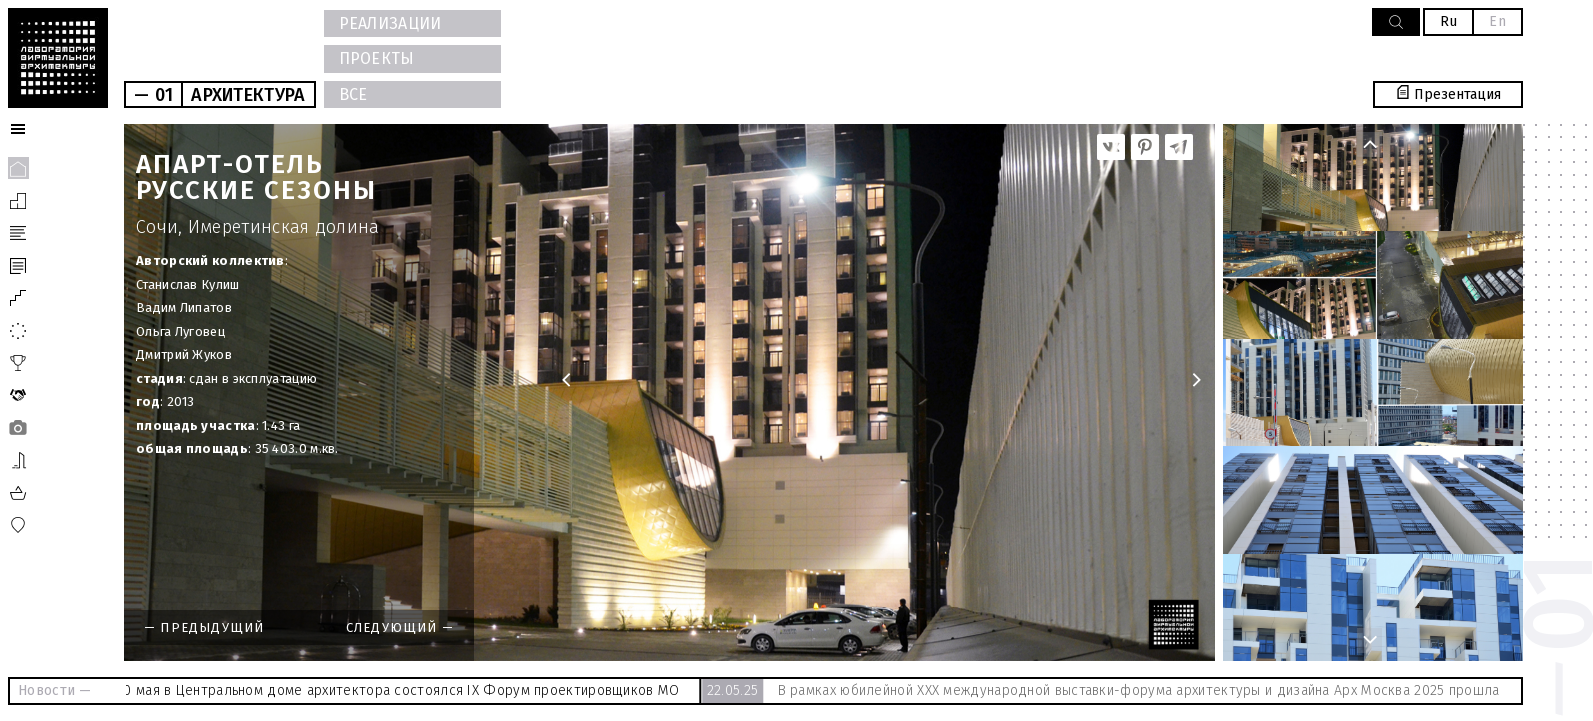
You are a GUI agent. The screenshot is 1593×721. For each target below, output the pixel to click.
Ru (1449, 21)
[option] (669, 392)
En (1497, 21)
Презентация (1448, 94)
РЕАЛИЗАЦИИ (390, 23)
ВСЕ (353, 94)
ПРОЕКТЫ (377, 58)
